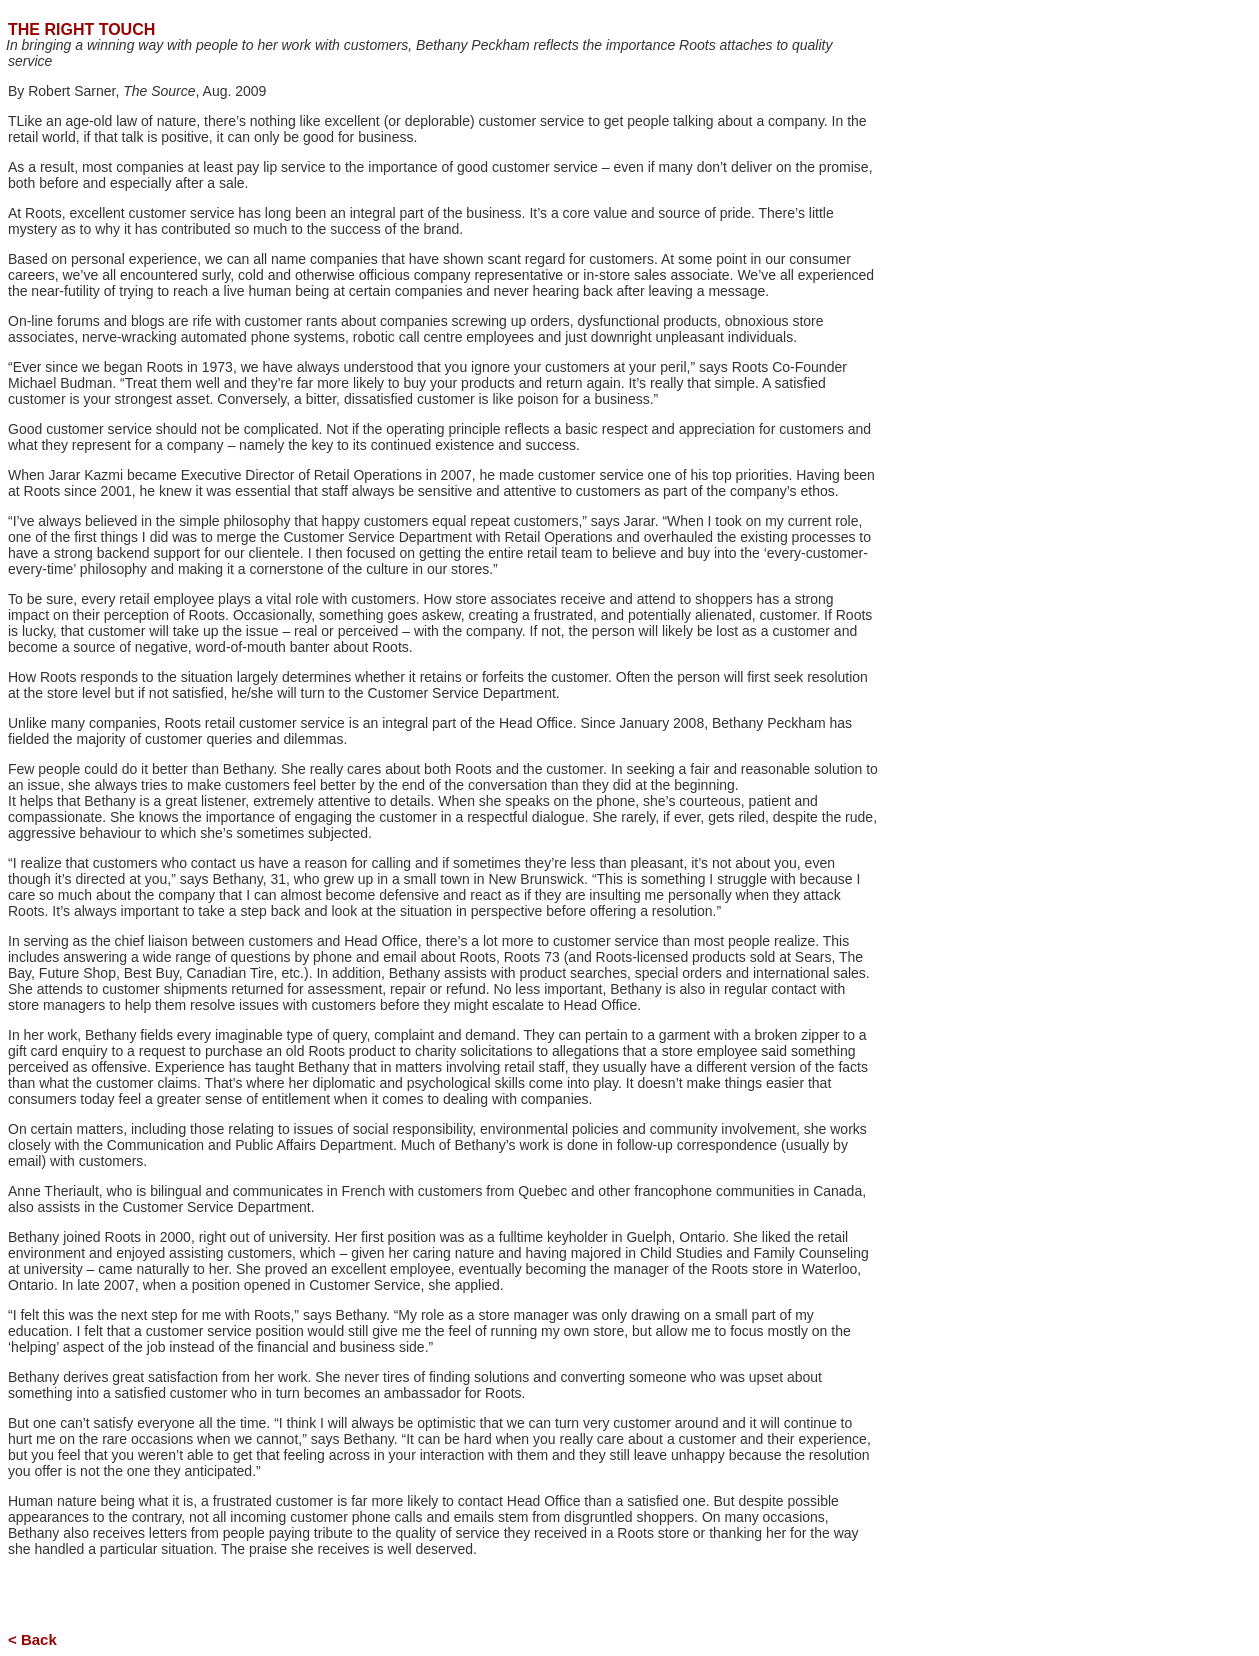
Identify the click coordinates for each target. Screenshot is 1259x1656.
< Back (32, 1639)
